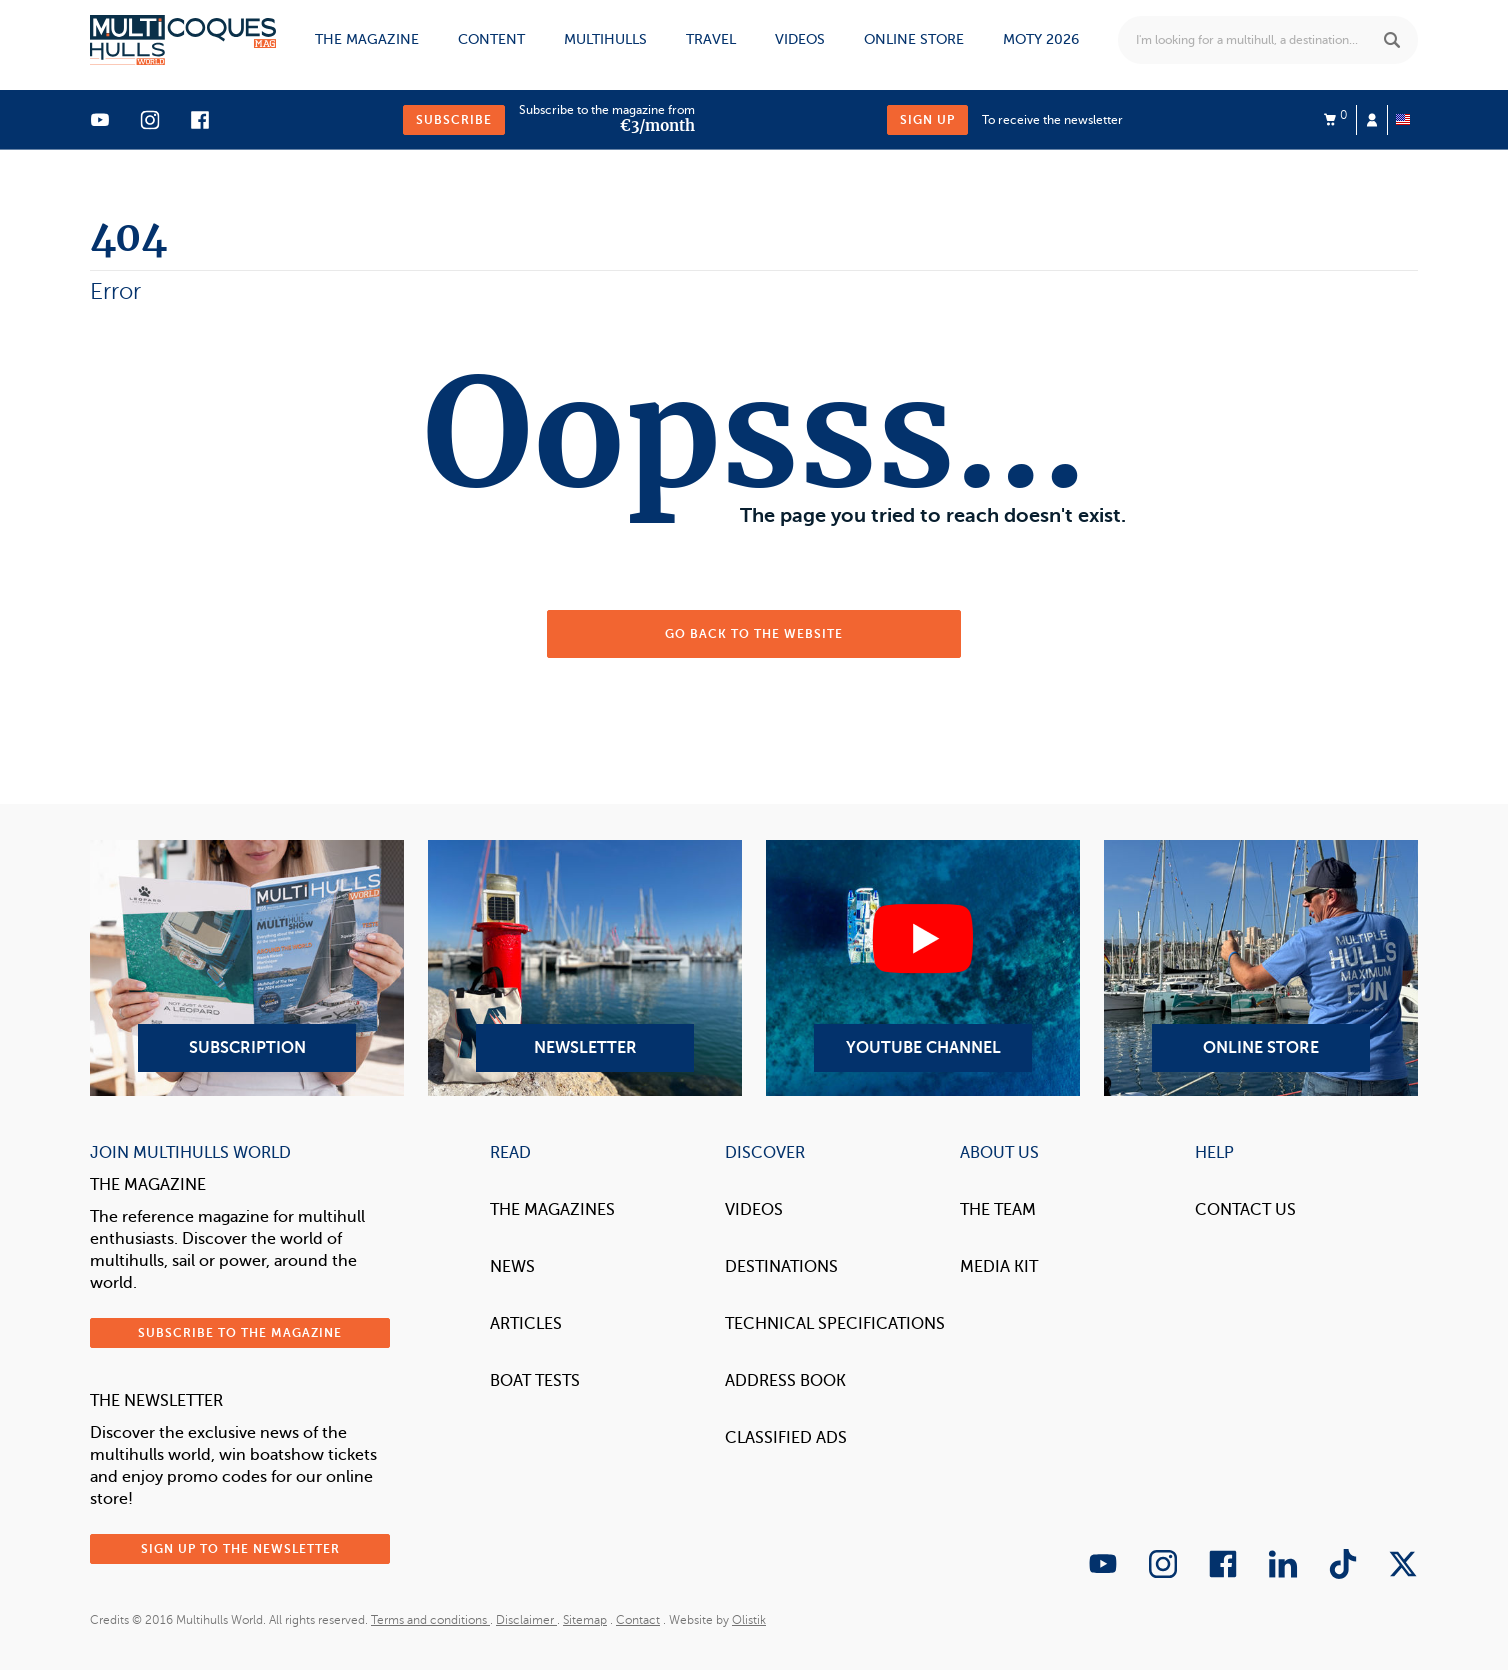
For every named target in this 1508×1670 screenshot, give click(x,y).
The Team (998, 1210)
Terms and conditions (430, 1620)
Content (491, 39)
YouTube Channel (923, 968)
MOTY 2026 (1041, 39)
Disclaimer (526, 1620)
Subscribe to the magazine (240, 1333)
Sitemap (585, 1620)
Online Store (1261, 968)
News (512, 1267)
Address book (785, 1381)
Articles (526, 1324)
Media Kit (999, 1267)
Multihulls (605, 39)
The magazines (552, 1210)
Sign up (927, 120)
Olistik (749, 1620)
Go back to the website (754, 634)
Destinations (781, 1267)
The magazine (367, 39)
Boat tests (535, 1381)
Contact (638, 1620)
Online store (914, 39)
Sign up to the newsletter (240, 1549)
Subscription (247, 968)
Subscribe (454, 120)
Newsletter (585, 968)
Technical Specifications (835, 1324)
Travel (711, 39)
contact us (1245, 1210)
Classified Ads (786, 1438)
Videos (800, 39)
